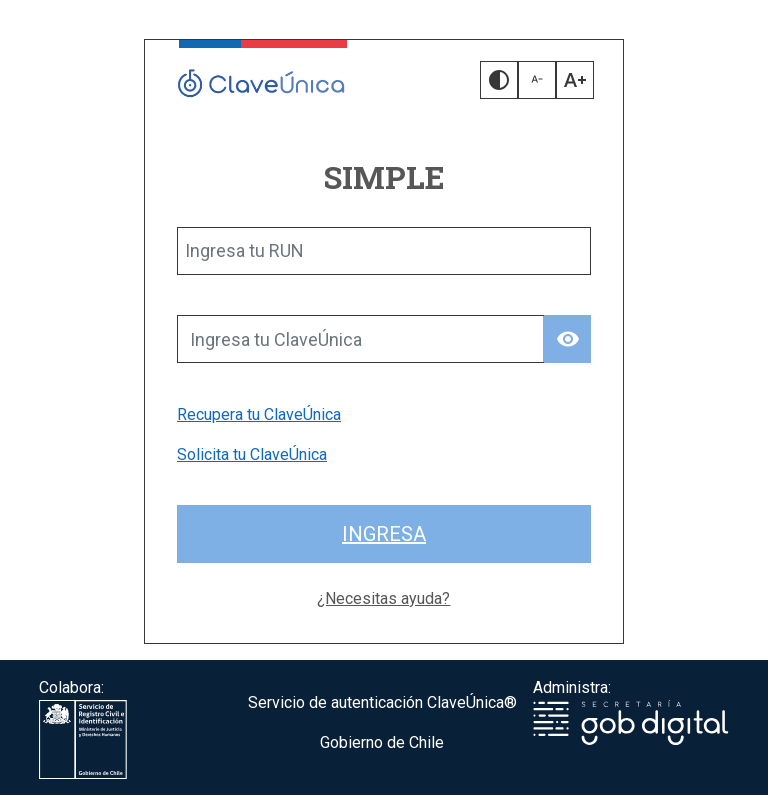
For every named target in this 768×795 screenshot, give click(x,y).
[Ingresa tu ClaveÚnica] (360, 339)
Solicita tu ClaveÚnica (252, 454)
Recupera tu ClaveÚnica (259, 414)
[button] (499, 80)
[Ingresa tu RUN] (384, 251)
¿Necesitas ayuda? (383, 598)
